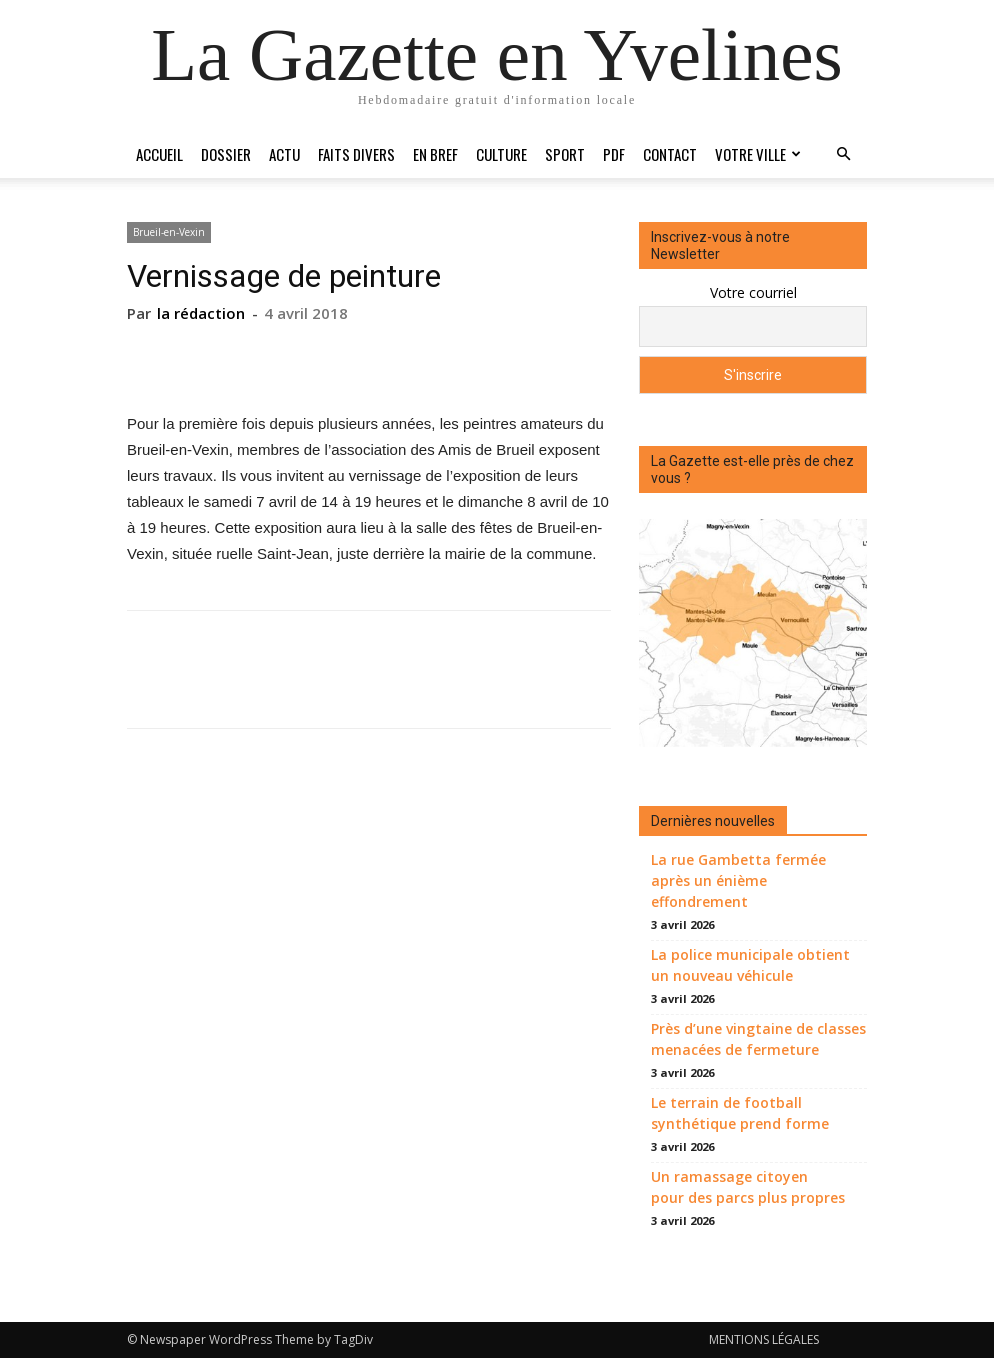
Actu (284, 154)
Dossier (226, 154)
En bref (435, 154)
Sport (565, 154)
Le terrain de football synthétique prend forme (740, 1113)
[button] (843, 154)
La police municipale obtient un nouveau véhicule (750, 965)
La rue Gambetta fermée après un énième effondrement (738, 880)
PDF (614, 154)
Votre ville (758, 154)
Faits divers (356, 154)
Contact (670, 154)
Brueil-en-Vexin (169, 232)
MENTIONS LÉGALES (764, 1339)
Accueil (159, 154)
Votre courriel (753, 292)
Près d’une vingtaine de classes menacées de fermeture (758, 1039)
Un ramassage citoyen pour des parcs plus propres (748, 1187)
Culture (501, 154)
